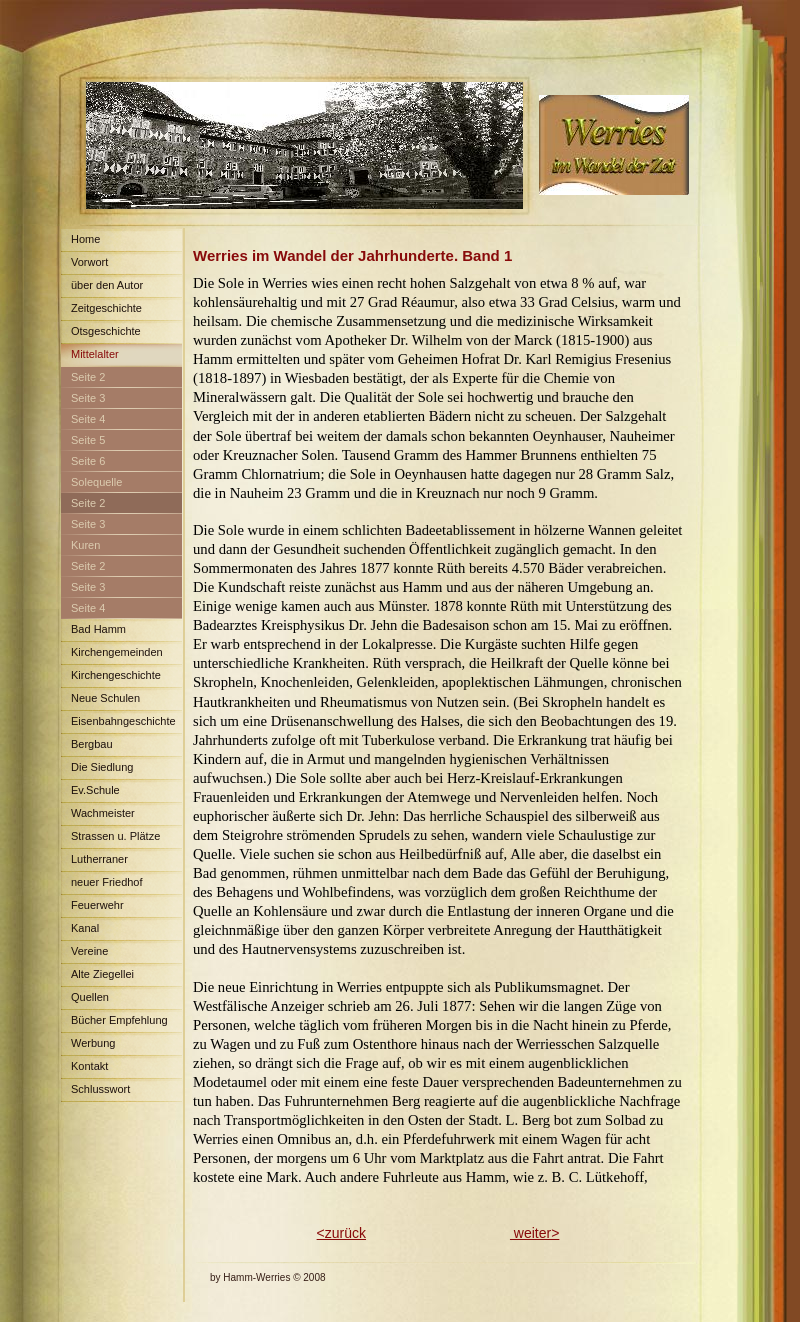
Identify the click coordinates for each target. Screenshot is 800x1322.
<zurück (341, 1233)
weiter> (534, 1233)
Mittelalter (95, 354)
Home (85, 239)
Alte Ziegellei (102, 974)
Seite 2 (88, 377)
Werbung (93, 1043)
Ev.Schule (95, 790)
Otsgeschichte (106, 331)
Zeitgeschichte (106, 308)
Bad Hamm (98, 629)
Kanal (85, 928)
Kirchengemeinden (117, 652)
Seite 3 (88, 398)
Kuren (85, 545)
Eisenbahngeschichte (123, 721)
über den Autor (107, 285)
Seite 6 (88, 461)
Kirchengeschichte (116, 675)
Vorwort (89, 262)
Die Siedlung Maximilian (97, 770)
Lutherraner (99, 859)
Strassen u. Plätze (115, 836)
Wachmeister (103, 813)
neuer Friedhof (107, 882)
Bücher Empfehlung (119, 1020)
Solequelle (96, 482)
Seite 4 (88, 419)
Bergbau (92, 744)
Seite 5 (88, 440)
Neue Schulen (105, 698)
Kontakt (89, 1066)
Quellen (90, 997)
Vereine (89, 951)
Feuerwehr (97, 905)
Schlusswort (100, 1089)
